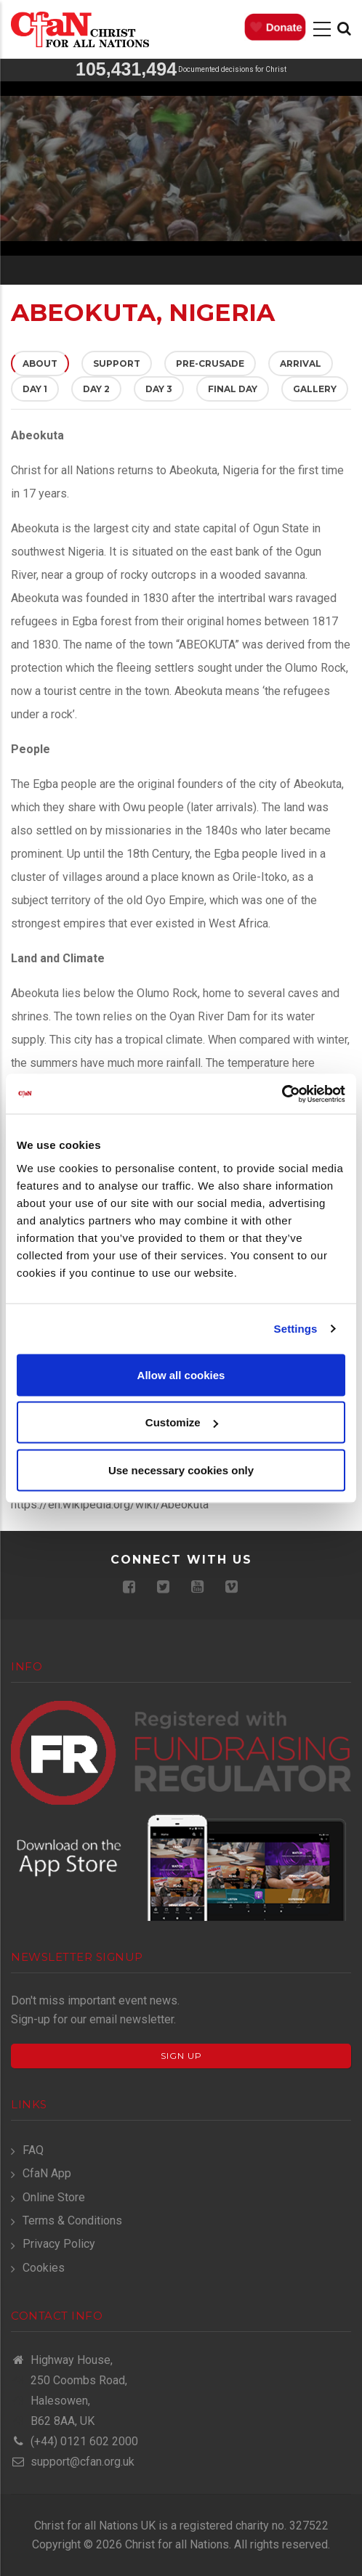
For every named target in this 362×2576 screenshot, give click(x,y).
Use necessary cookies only (181, 1469)
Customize (181, 1422)
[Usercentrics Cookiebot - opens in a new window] (281, 1093)
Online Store (54, 2197)
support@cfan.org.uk (72, 2462)
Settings (296, 1328)
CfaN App (47, 2173)
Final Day (232, 388)
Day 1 (35, 388)
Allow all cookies (181, 1374)
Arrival (300, 363)
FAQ (33, 2150)
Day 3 (158, 388)
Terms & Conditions (72, 2220)
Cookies (44, 2268)
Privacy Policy (59, 2244)
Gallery (315, 388)
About (46, 363)
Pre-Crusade (210, 363)
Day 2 (96, 388)
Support (116, 363)
